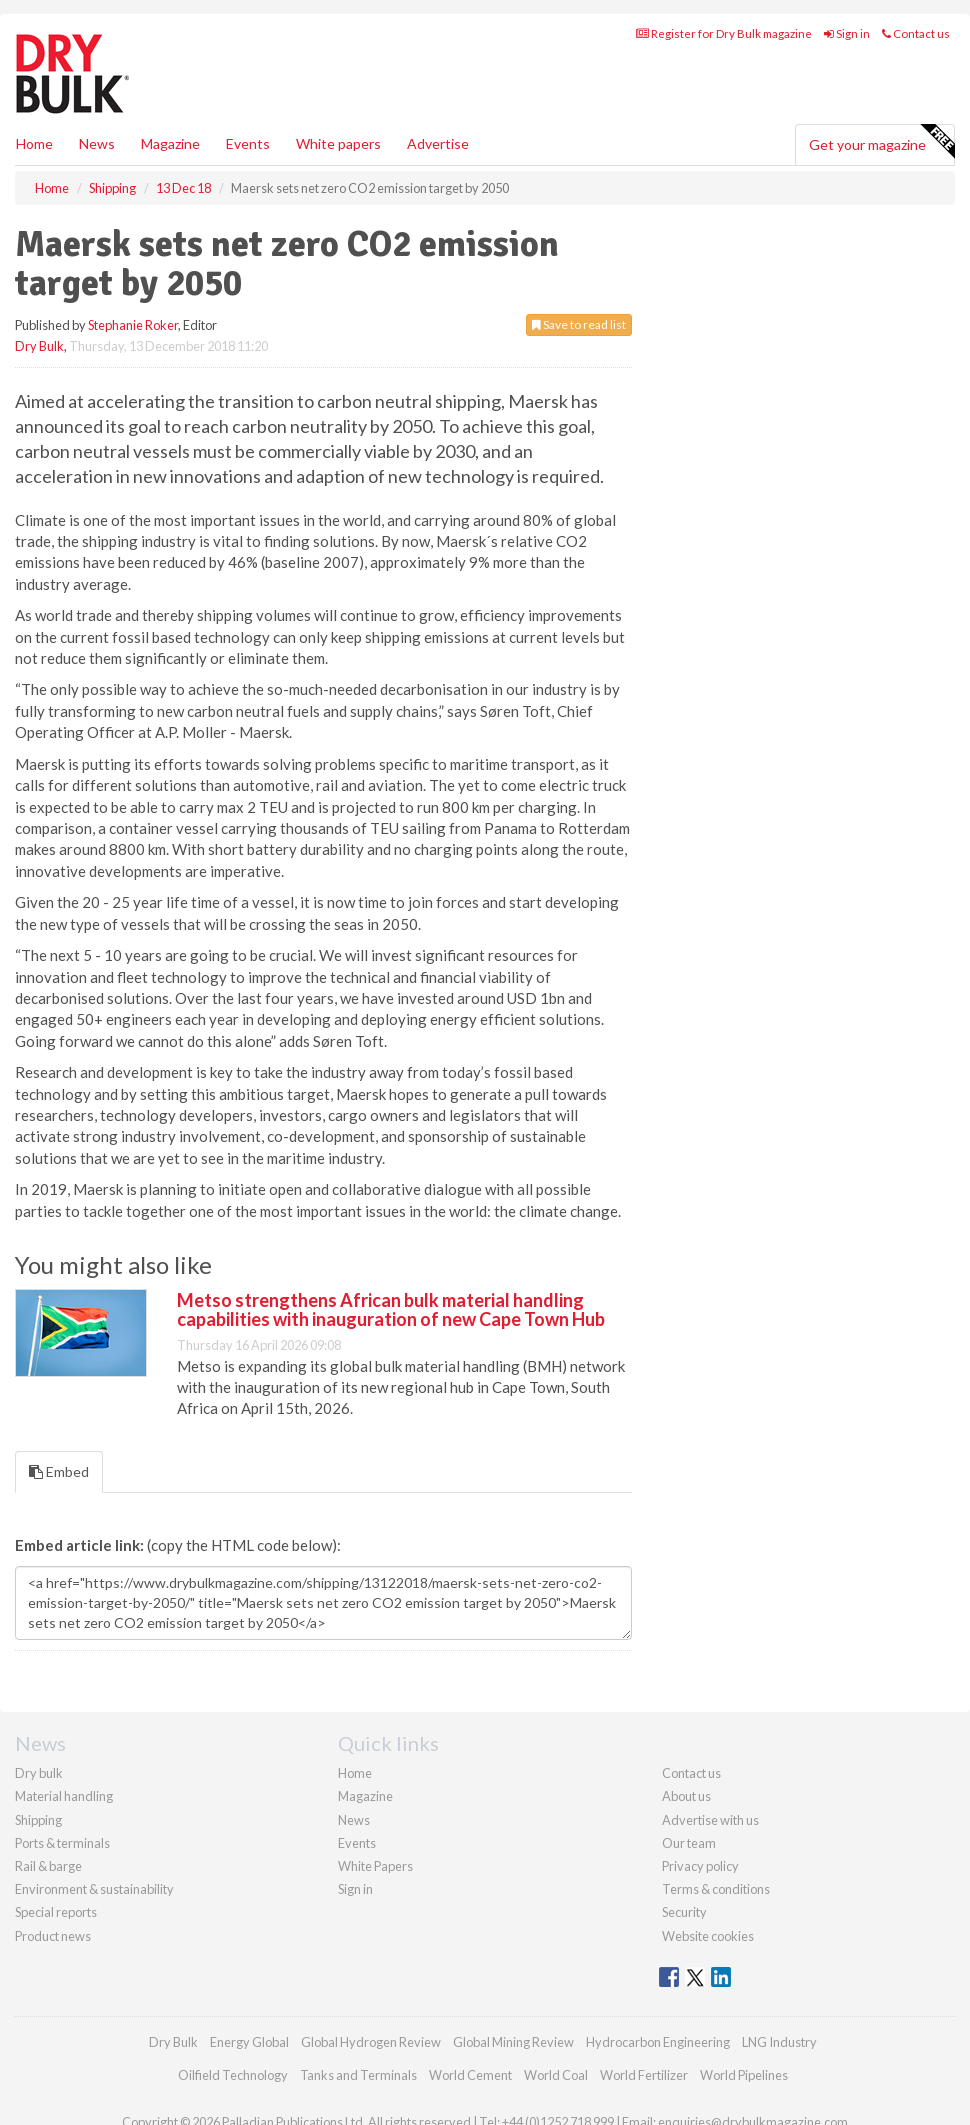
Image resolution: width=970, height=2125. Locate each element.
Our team (689, 1843)
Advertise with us (710, 1820)
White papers (338, 143)
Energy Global (249, 2042)
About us (686, 1796)
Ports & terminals (62, 1843)
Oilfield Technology (233, 2075)
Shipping (38, 1820)
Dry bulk (39, 1773)
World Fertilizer (644, 2075)
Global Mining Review (513, 2042)
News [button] (97, 143)
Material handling (64, 1796)
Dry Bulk (39, 346)
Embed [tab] (59, 1471)
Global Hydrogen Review (371, 2042)
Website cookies (708, 1936)
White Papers (375, 1866)
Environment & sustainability (94, 1889)
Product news (53, 1936)
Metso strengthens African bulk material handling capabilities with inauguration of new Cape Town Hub (391, 1310)
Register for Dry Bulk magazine (724, 33)
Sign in (847, 33)
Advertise (438, 143)
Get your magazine (881, 142)
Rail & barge (48, 1866)
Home (34, 143)
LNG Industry (779, 2042)
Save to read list (579, 324)
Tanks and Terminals (358, 2075)
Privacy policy (700, 1866)
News (354, 1820)
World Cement (470, 2075)
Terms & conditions (716, 1889)
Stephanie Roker (133, 325)
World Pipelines (744, 2075)
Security (684, 1912)
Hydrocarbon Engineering (658, 2042)
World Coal (556, 2075)
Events (248, 143)
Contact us (916, 33)
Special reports (56, 1912)
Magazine (170, 143)
